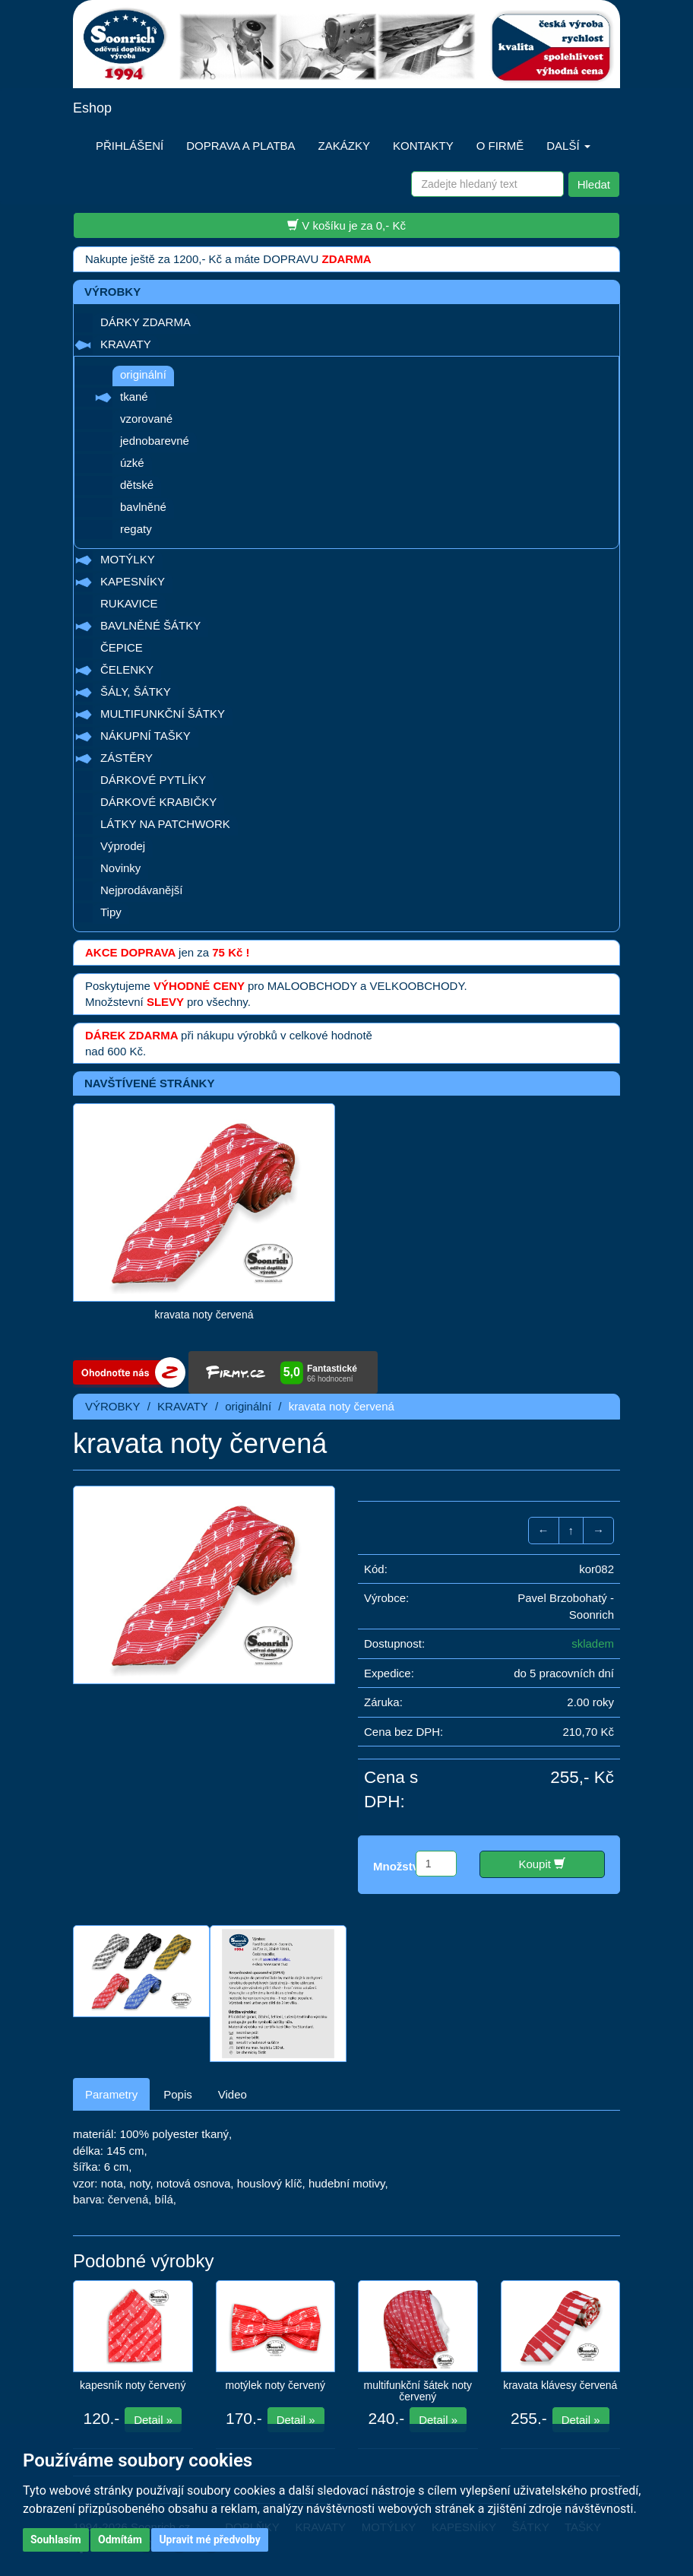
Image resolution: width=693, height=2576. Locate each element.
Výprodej (122, 845)
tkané (134, 396)
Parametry (111, 2094)
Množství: (399, 1866)
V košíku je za (346, 225)
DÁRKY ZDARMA (145, 322)
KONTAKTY (423, 145)
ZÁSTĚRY (126, 757)
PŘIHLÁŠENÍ (129, 145)
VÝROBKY (113, 1406)
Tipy (111, 912)
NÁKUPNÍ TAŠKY (145, 735)
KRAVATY (125, 344)
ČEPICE (121, 647)
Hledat (594, 184)
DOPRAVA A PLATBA (240, 145)
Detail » (153, 2419)
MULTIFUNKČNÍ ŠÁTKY (162, 713)
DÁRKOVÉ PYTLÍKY (153, 779)
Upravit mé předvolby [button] (209, 2539)
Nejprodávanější (141, 890)
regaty (136, 528)
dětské (136, 484)
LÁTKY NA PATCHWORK (165, 823)
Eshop (92, 108)
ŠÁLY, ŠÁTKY (135, 691)
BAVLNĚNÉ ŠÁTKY (150, 625)
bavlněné (143, 506)
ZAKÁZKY (344, 145)
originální (143, 374)
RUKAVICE (129, 603)
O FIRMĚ (500, 145)
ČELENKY (126, 669)
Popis (177, 2094)
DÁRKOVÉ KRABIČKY (158, 801)
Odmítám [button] (120, 2539)
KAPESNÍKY (132, 581)
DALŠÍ (568, 145)
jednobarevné (154, 440)
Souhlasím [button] (55, 2539)
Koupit (541, 1863)
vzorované (146, 418)
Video (232, 2094)
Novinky (120, 867)
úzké (132, 462)
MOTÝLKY (127, 559)
